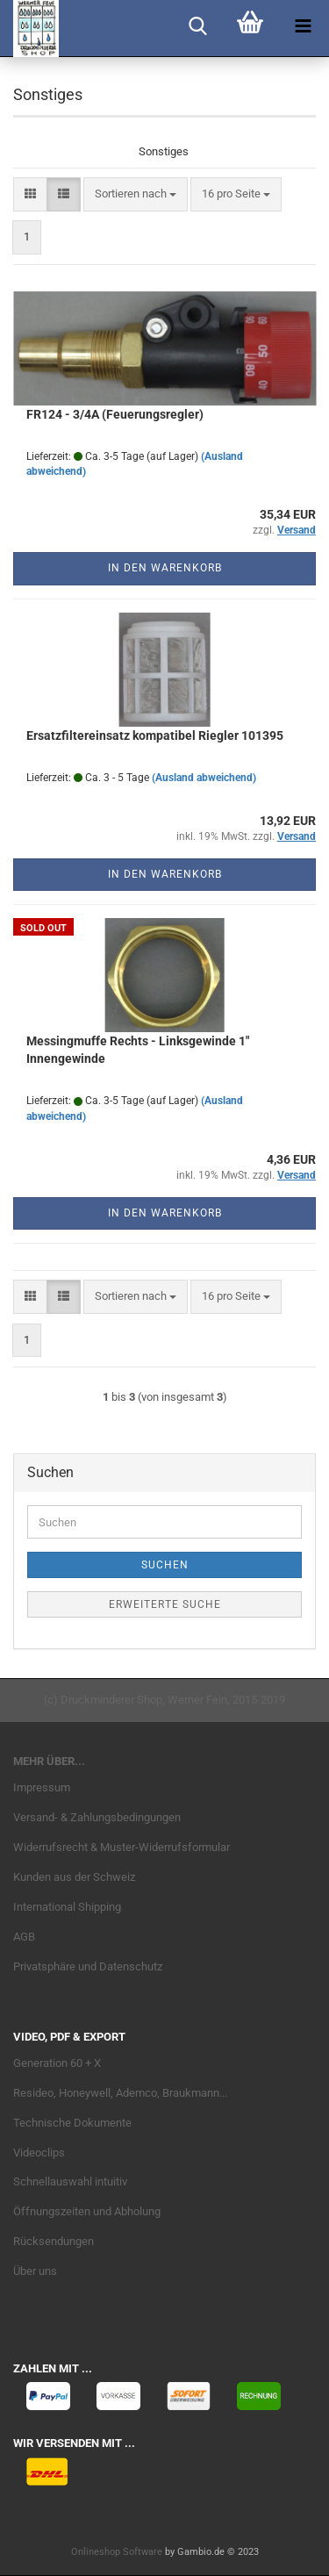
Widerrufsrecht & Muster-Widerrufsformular (121, 1847)
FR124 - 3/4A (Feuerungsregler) (115, 414)
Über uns (35, 2271)
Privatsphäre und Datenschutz (87, 1966)
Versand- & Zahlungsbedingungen (97, 1817)
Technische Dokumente (72, 2122)
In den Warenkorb (165, 568)
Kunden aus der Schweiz (74, 1877)
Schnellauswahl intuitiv (70, 2181)
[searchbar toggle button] (197, 26)
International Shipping (67, 1906)
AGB (24, 1936)
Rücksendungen (53, 2241)
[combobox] (135, 194)
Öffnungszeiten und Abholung (87, 2211)
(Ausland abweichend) (204, 777)
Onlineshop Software (116, 2552)
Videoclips (39, 2152)
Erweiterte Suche (165, 1604)
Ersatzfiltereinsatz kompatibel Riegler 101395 (154, 735)
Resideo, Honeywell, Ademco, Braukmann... (120, 2092)
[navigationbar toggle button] (302, 26)
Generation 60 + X (57, 2063)
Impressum (41, 1787)
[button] (30, 194)
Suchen (165, 1565)
